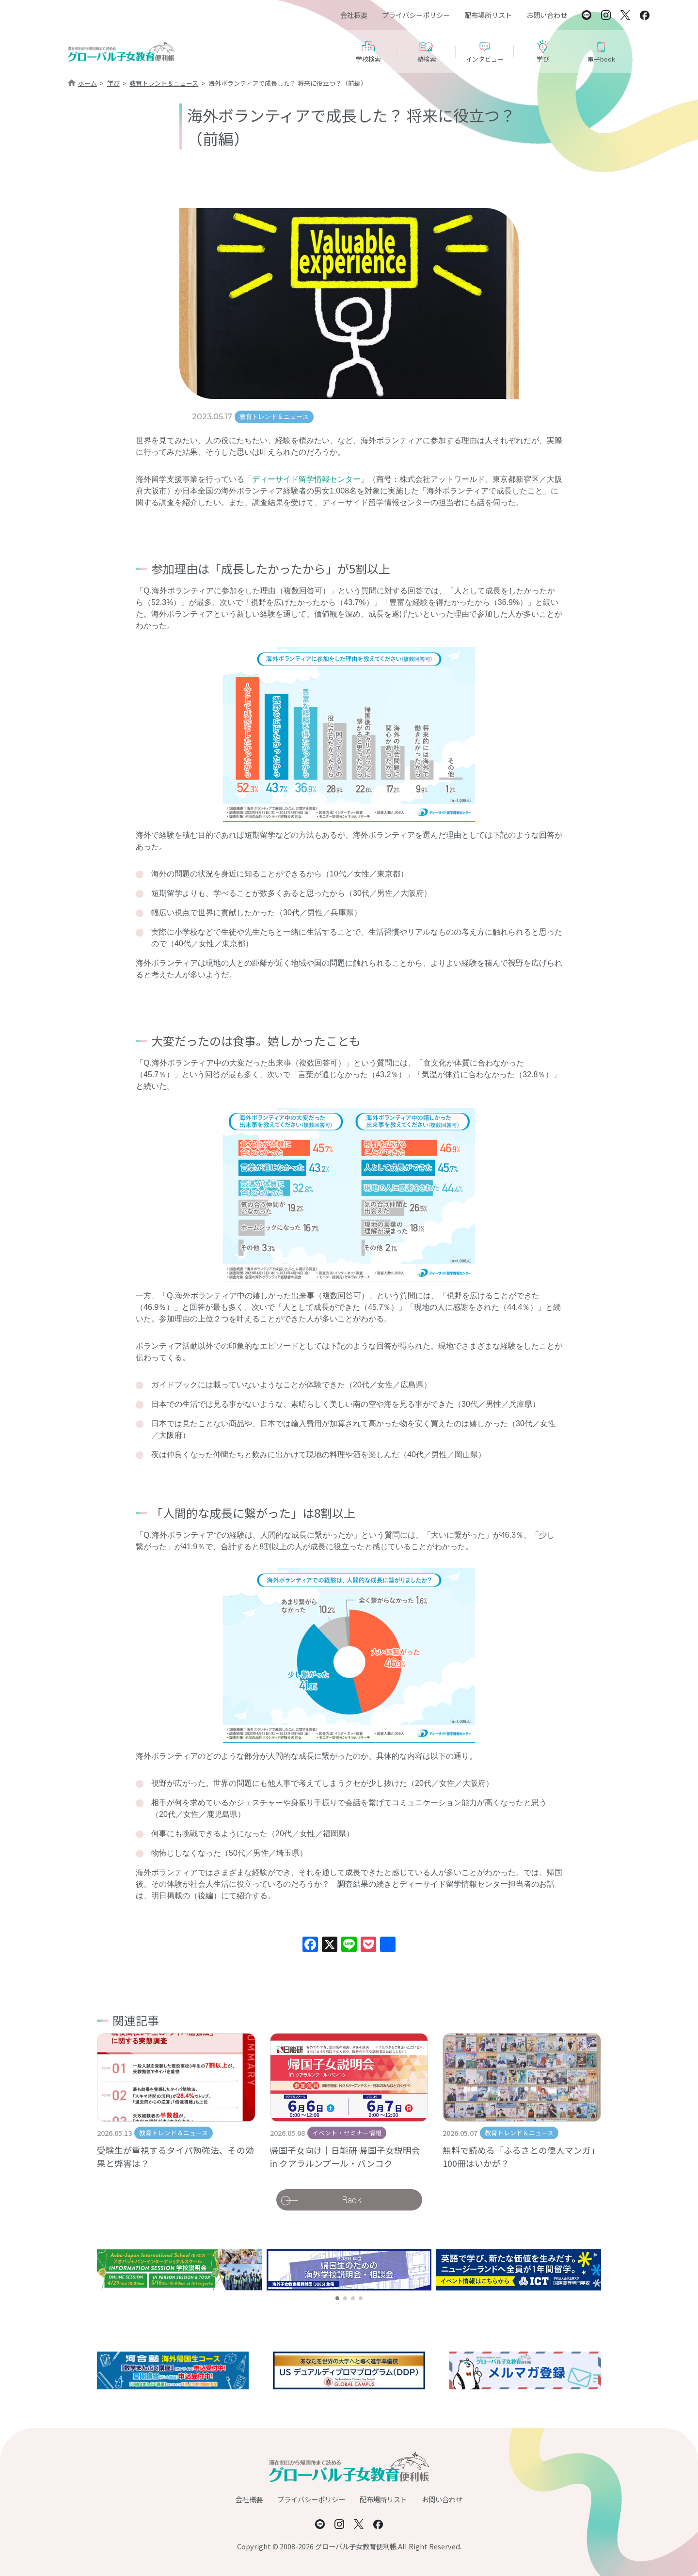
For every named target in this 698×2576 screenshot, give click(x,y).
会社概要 (353, 15)
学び (113, 83)
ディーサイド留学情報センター (306, 479)
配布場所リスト (488, 15)
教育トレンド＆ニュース (163, 83)
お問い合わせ (546, 15)
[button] (337, 2298)
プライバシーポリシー (416, 15)
